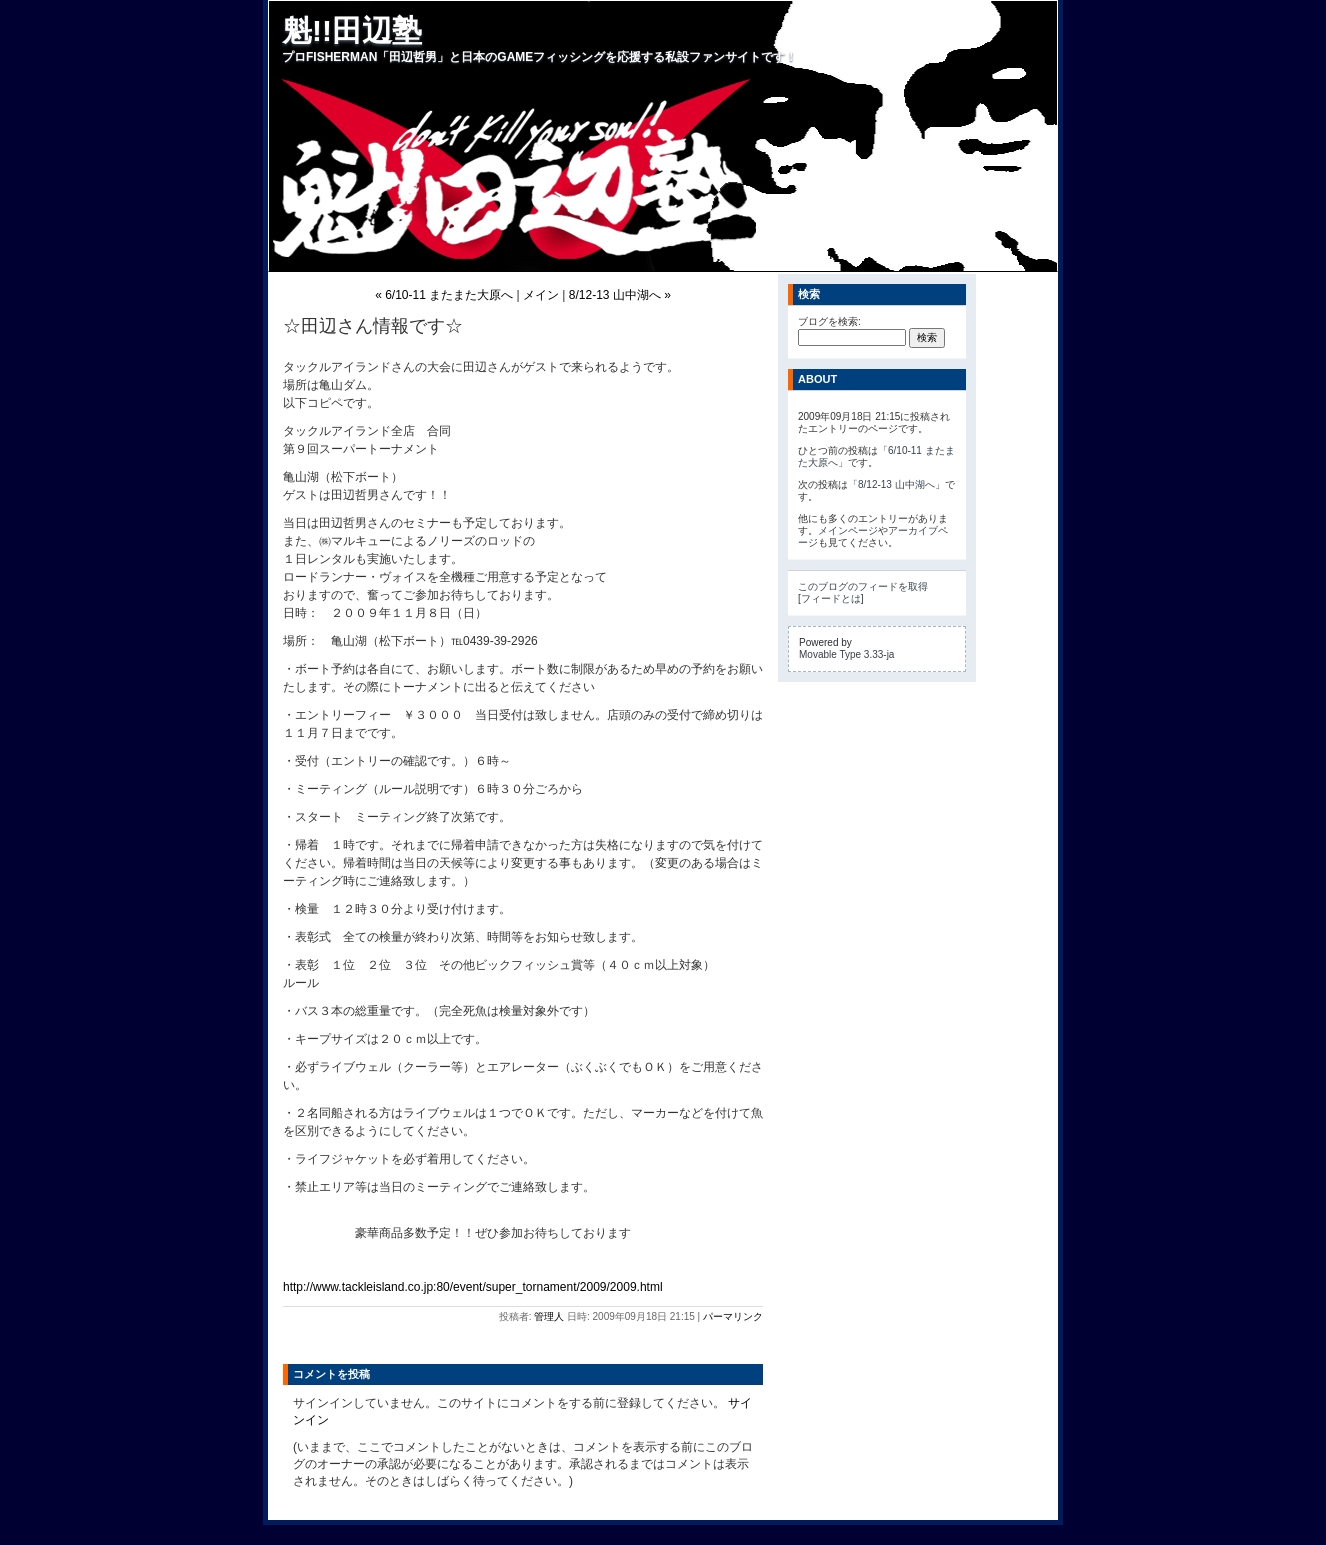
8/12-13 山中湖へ (896, 484)
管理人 (549, 1316)
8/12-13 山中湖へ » (620, 295)
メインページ (848, 530)
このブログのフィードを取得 (863, 586)
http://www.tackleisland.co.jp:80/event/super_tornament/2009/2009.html (473, 1287)
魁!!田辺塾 (352, 30)
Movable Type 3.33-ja (846, 654)
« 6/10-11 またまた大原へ (444, 295)
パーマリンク (733, 1316)
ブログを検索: (829, 321)
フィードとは (831, 598)
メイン (541, 295)
